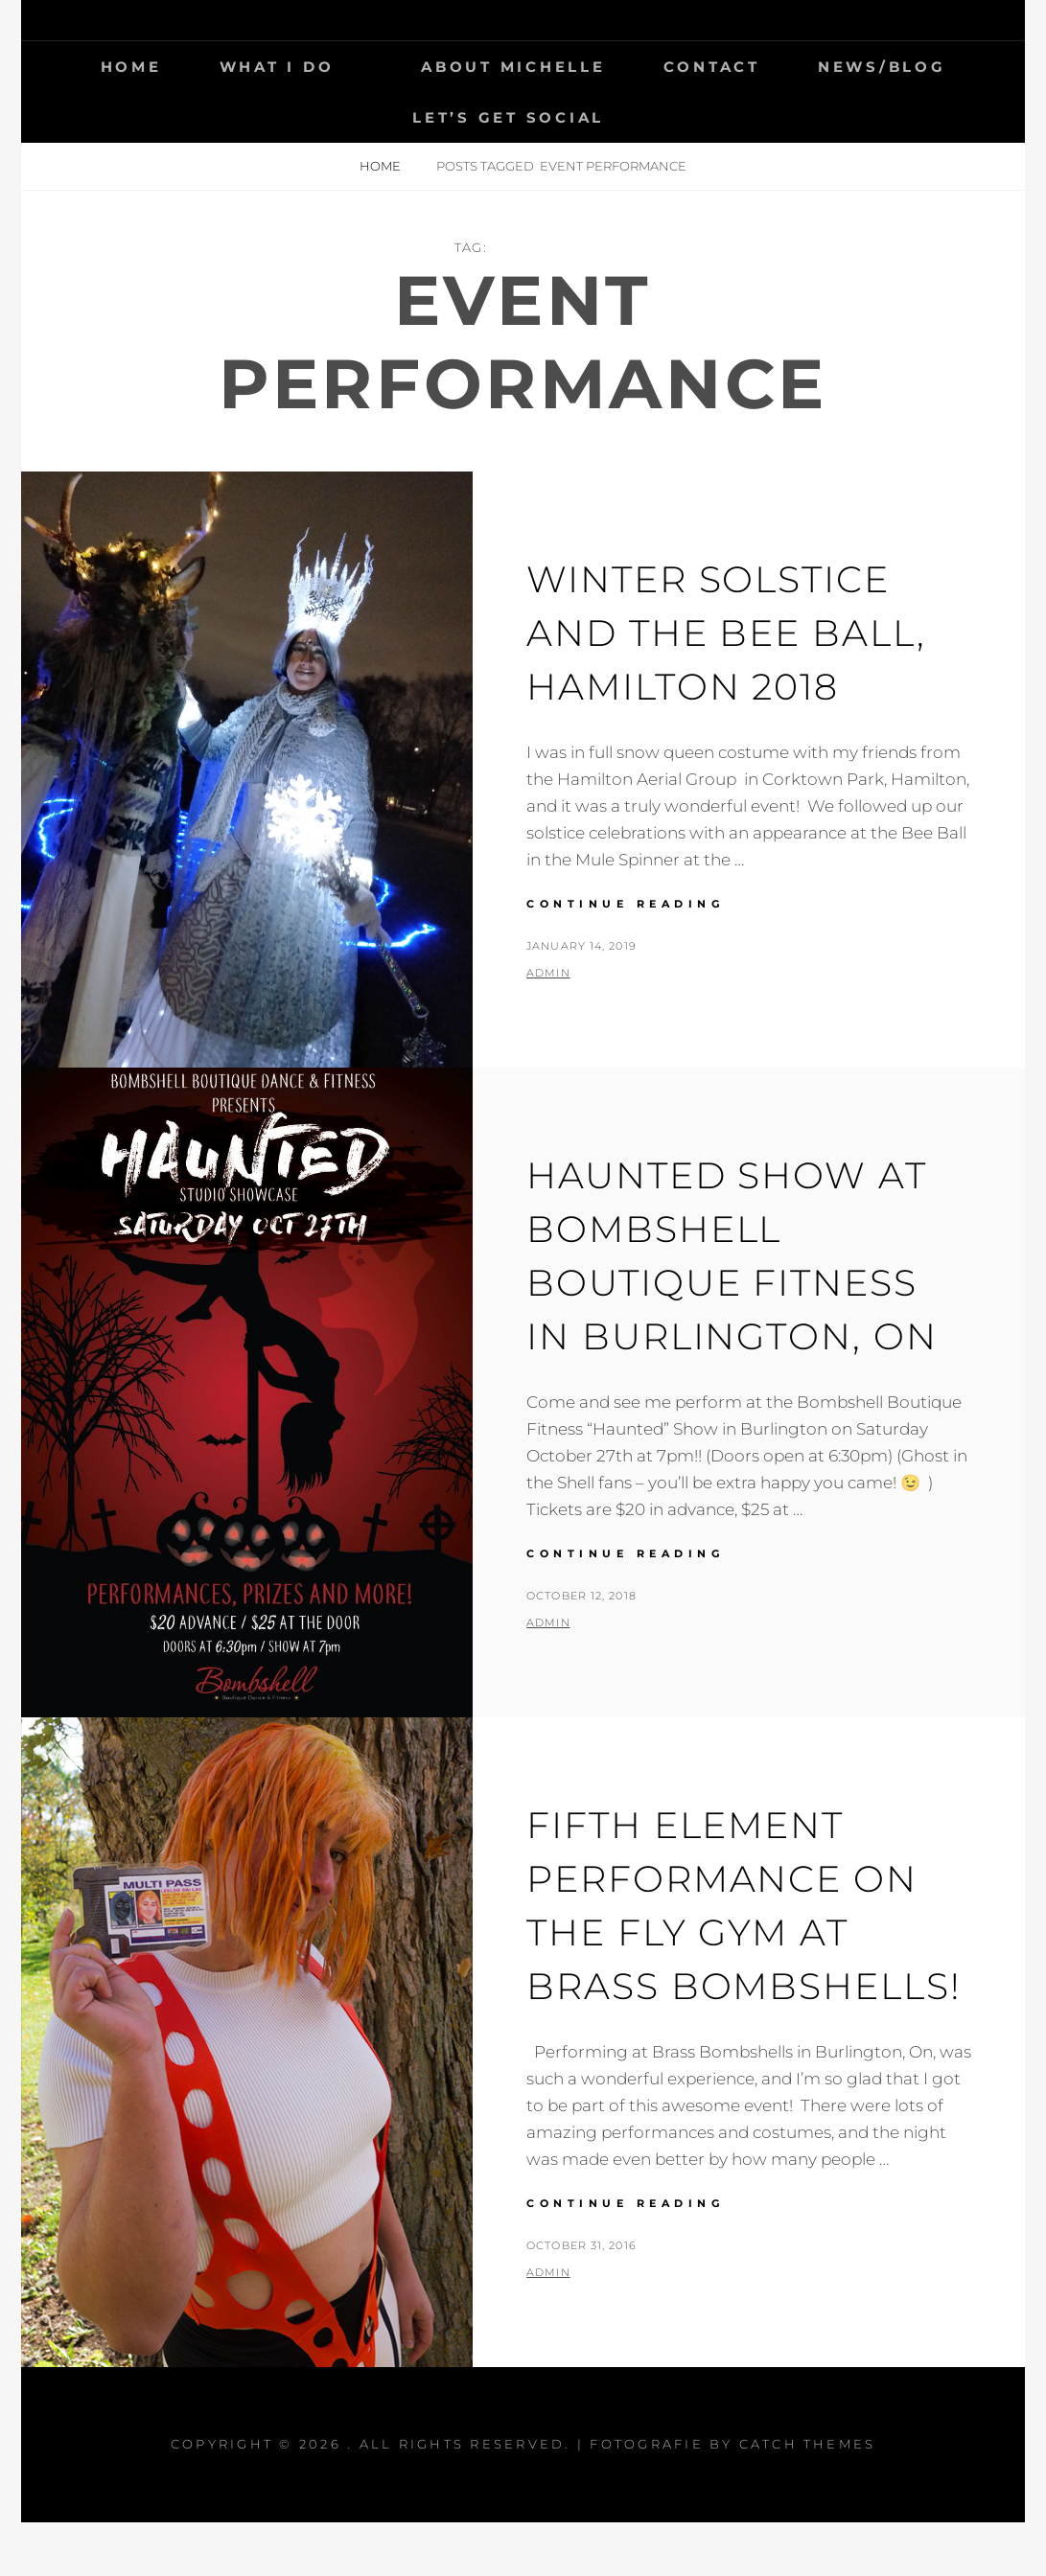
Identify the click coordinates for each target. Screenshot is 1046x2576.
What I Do (277, 67)
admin (548, 972)
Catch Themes (807, 2497)
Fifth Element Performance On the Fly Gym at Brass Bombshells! (733, 1931)
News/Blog (882, 67)
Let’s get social (508, 117)
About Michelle (513, 67)
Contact (711, 67)
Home (131, 67)
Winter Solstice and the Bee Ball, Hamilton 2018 (736, 632)
